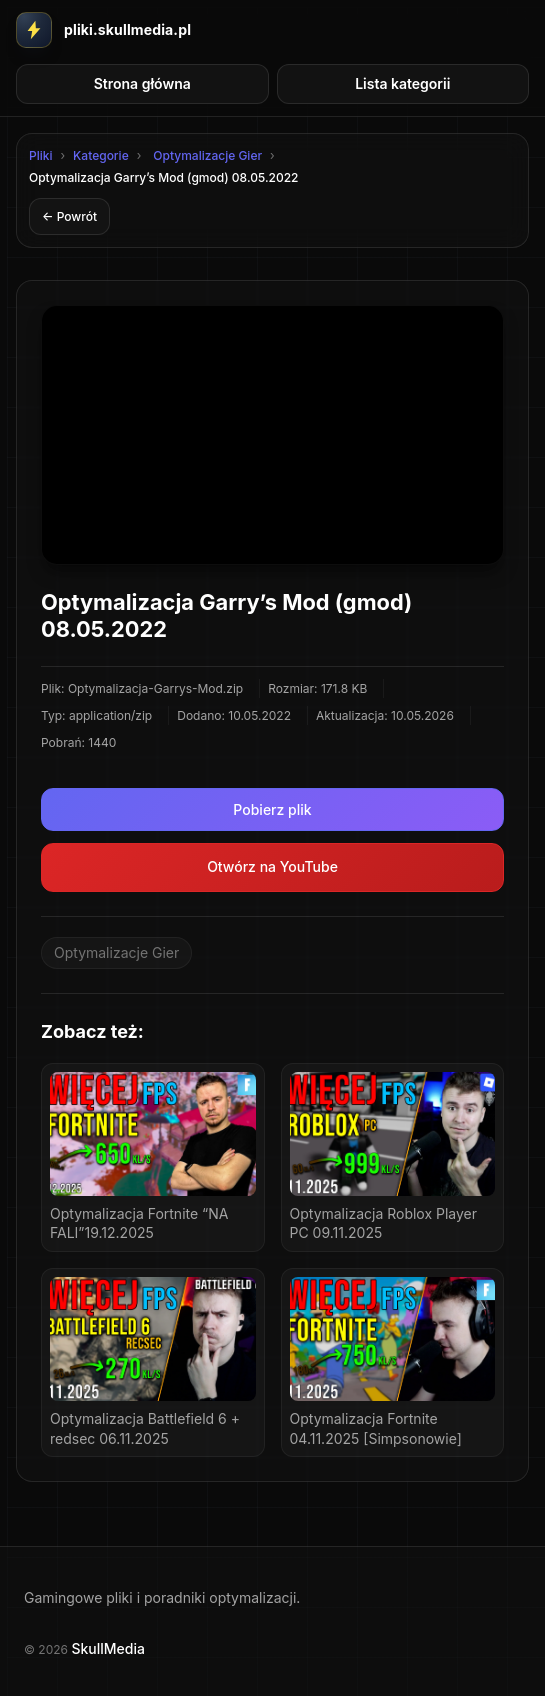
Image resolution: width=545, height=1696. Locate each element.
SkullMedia (107, 1648)
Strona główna (142, 83)
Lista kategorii (402, 83)
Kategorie (101, 155)
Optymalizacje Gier (207, 155)
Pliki (40, 155)
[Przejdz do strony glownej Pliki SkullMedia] (103, 30)
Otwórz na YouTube (272, 866)
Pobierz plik (272, 809)
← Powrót (69, 216)
